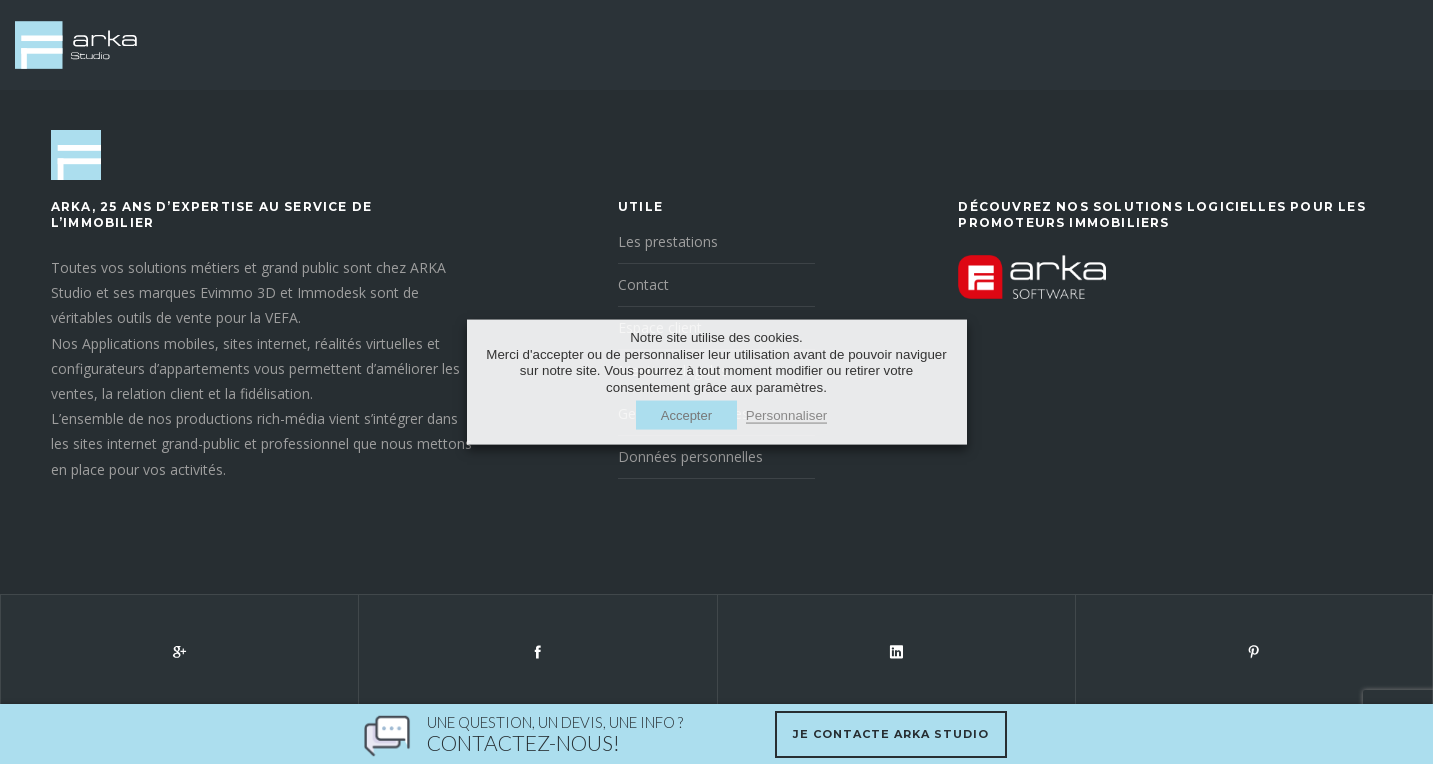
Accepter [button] (686, 414)
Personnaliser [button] (787, 414)
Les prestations (668, 241)
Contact (643, 284)
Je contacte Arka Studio (891, 734)
